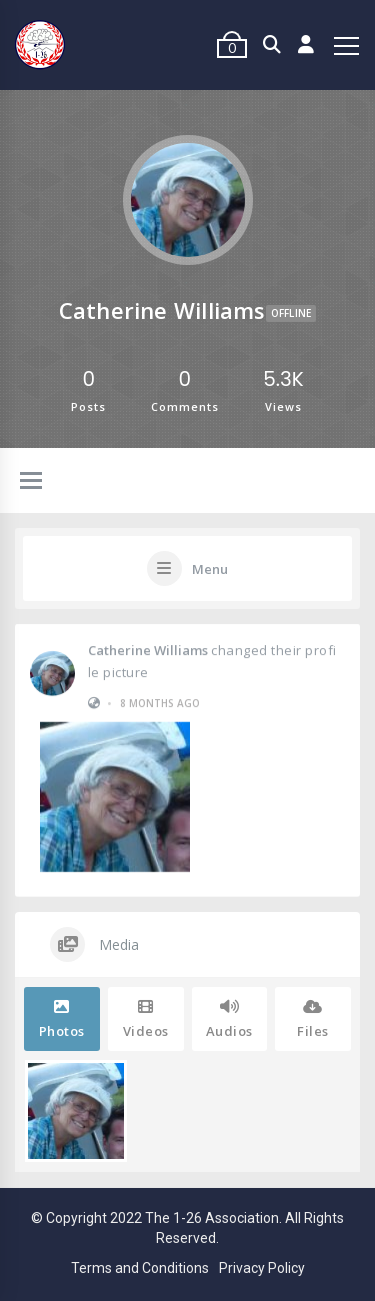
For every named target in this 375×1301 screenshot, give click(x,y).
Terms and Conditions (140, 1268)
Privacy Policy (262, 1268)
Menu (210, 569)
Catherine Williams (148, 649)
